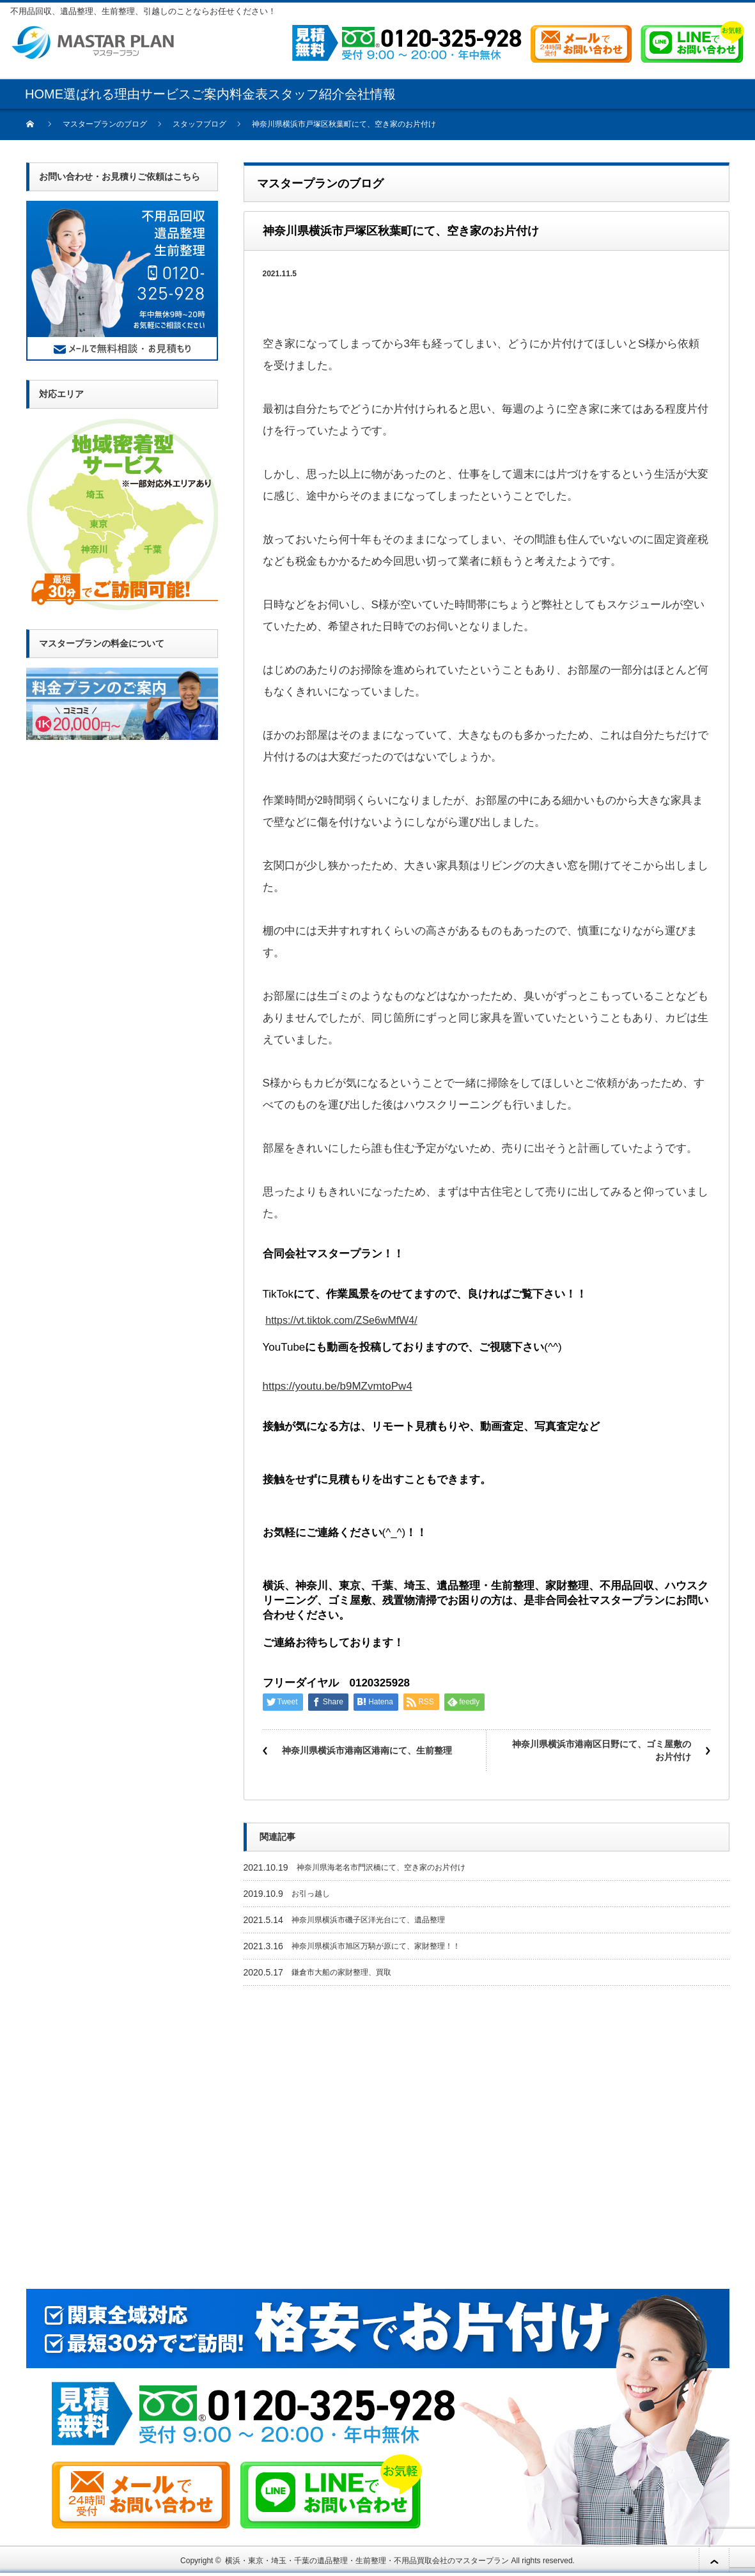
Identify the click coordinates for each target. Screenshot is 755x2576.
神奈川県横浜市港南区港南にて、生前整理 (367, 1750)
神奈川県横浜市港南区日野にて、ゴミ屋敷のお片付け (601, 1750)
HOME (44, 94)
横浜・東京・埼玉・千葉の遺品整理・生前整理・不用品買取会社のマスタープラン (367, 2560)
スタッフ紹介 (306, 94)
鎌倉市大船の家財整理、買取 (341, 1972)
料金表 (249, 94)
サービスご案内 (185, 94)
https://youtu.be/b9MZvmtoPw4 (337, 1386)
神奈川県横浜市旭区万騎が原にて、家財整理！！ (376, 1946)
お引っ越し (311, 1893)
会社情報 (370, 94)
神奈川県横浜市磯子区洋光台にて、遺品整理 (368, 1919)
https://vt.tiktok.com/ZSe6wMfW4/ (341, 1320)
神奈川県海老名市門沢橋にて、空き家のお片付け (381, 1867)
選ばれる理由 (101, 94)
